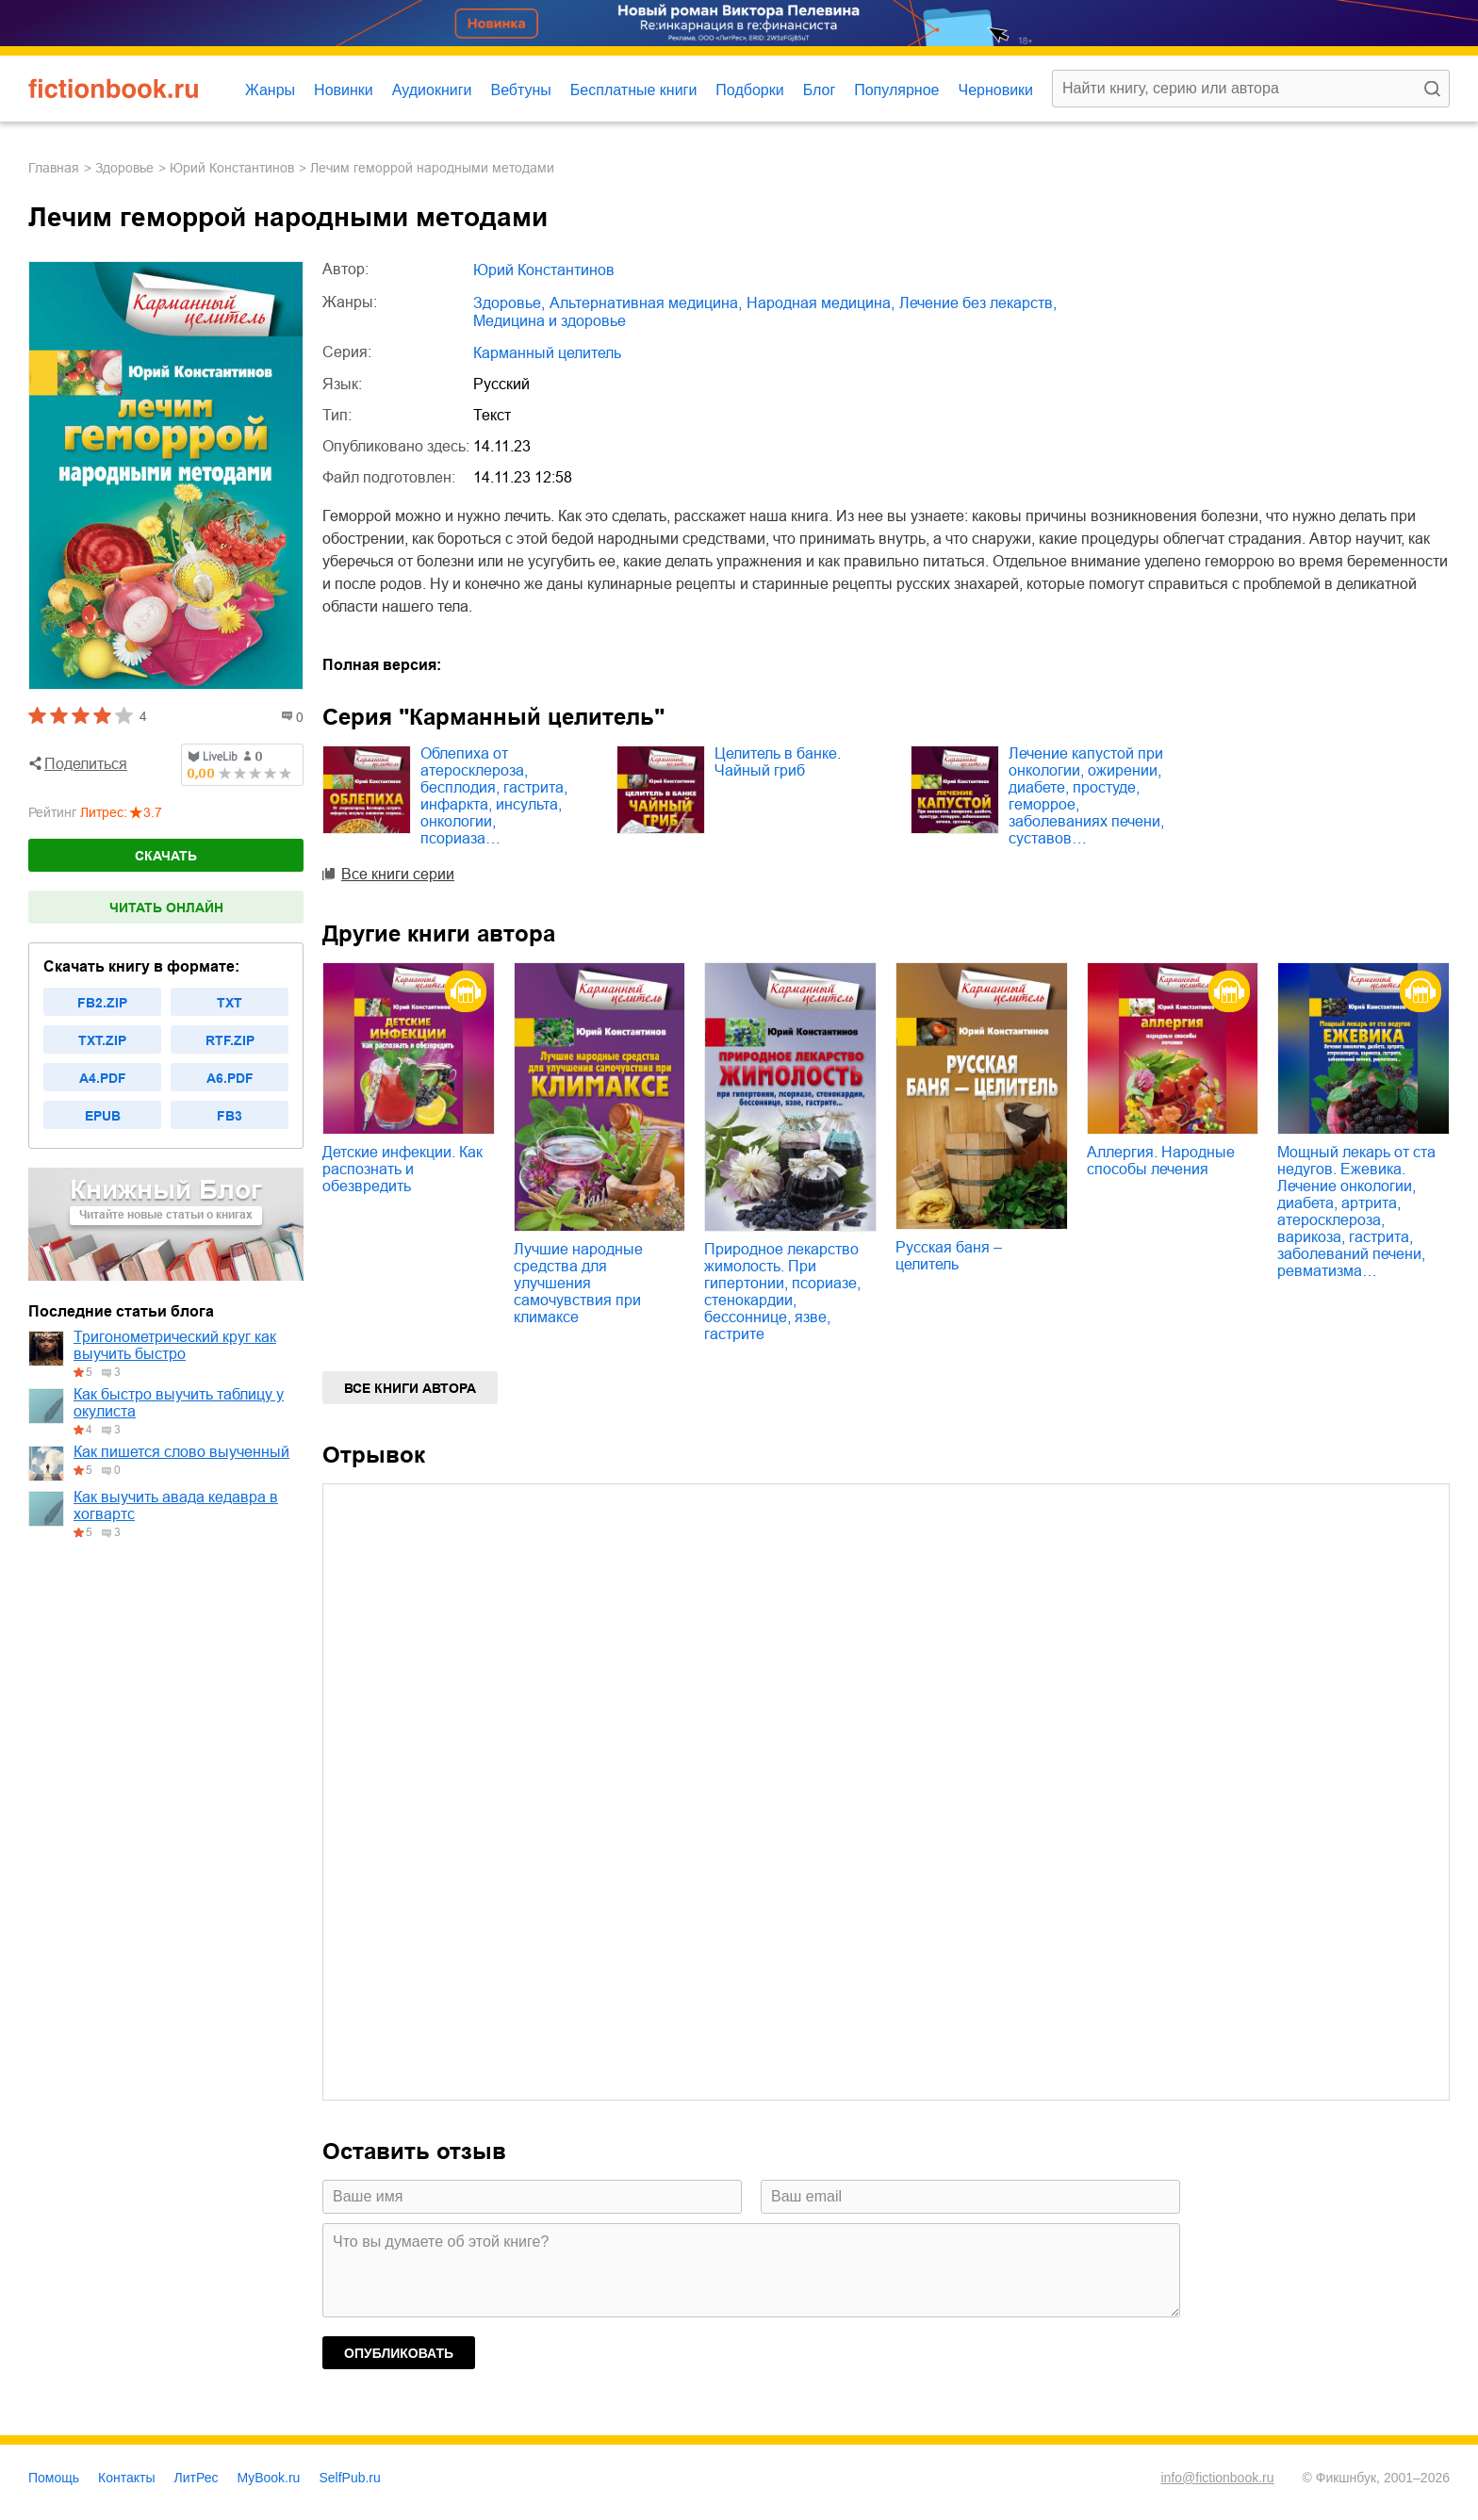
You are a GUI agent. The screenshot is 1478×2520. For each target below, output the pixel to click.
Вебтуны (520, 90)
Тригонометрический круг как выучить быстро (175, 1345)
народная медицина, (821, 303)
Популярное (896, 90)
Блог (819, 90)
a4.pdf (102, 1078)
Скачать (166, 855)
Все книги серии (397, 874)
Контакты (126, 2477)
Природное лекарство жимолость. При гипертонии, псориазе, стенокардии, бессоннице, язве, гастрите (782, 1291)
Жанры (270, 90)
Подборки (749, 90)
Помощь (53, 2477)
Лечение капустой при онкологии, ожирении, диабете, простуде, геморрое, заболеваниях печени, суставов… (1086, 795)
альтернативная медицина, (646, 303)
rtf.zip (230, 1040)
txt (229, 1002)
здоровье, (509, 303)
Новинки (343, 90)
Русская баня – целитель (948, 1255)
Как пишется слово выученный (181, 1452)
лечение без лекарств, (978, 303)
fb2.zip (102, 1002)
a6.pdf (230, 1078)
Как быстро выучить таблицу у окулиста (179, 1402)
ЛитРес (196, 2477)
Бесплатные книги (634, 90)
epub (103, 1115)
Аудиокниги (432, 90)
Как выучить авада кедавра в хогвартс (176, 1505)
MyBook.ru (269, 2477)
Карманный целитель (547, 353)
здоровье (124, 167)
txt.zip (102, 1040)
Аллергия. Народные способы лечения (1161, 1160)
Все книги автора (410, 1388)
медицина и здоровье (549, 321)
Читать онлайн (166, 907)
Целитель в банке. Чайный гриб (777, 761)
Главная (53, 167)
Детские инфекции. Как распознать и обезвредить (402, 1169)
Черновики (995, 90)
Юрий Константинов (232, 167)
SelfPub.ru (349, 2477)
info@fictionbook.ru (1216, 2477)
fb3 (229, 1115)
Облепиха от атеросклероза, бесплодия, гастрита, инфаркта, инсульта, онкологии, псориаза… (493, 795)
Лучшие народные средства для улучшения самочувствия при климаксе (578, 1283)
